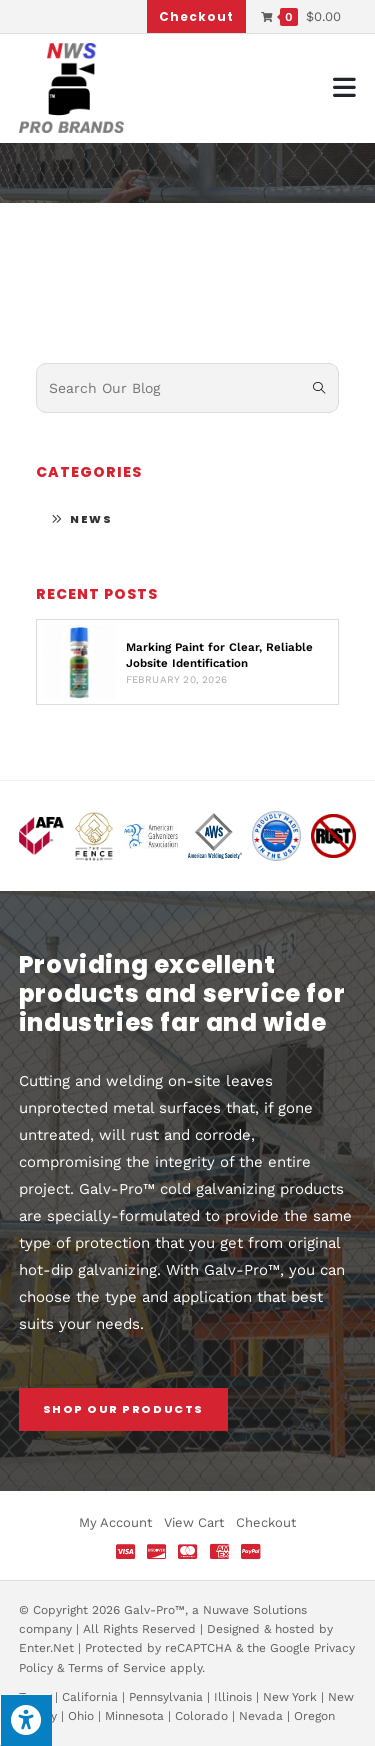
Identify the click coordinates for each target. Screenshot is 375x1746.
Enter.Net (46, 1648)
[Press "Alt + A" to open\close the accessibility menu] (26, 1720)
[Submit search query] (319, 388)
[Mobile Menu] (345, 87)
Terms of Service (117, 1668)
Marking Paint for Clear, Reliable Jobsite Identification (219, 655)
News (91, 519)
